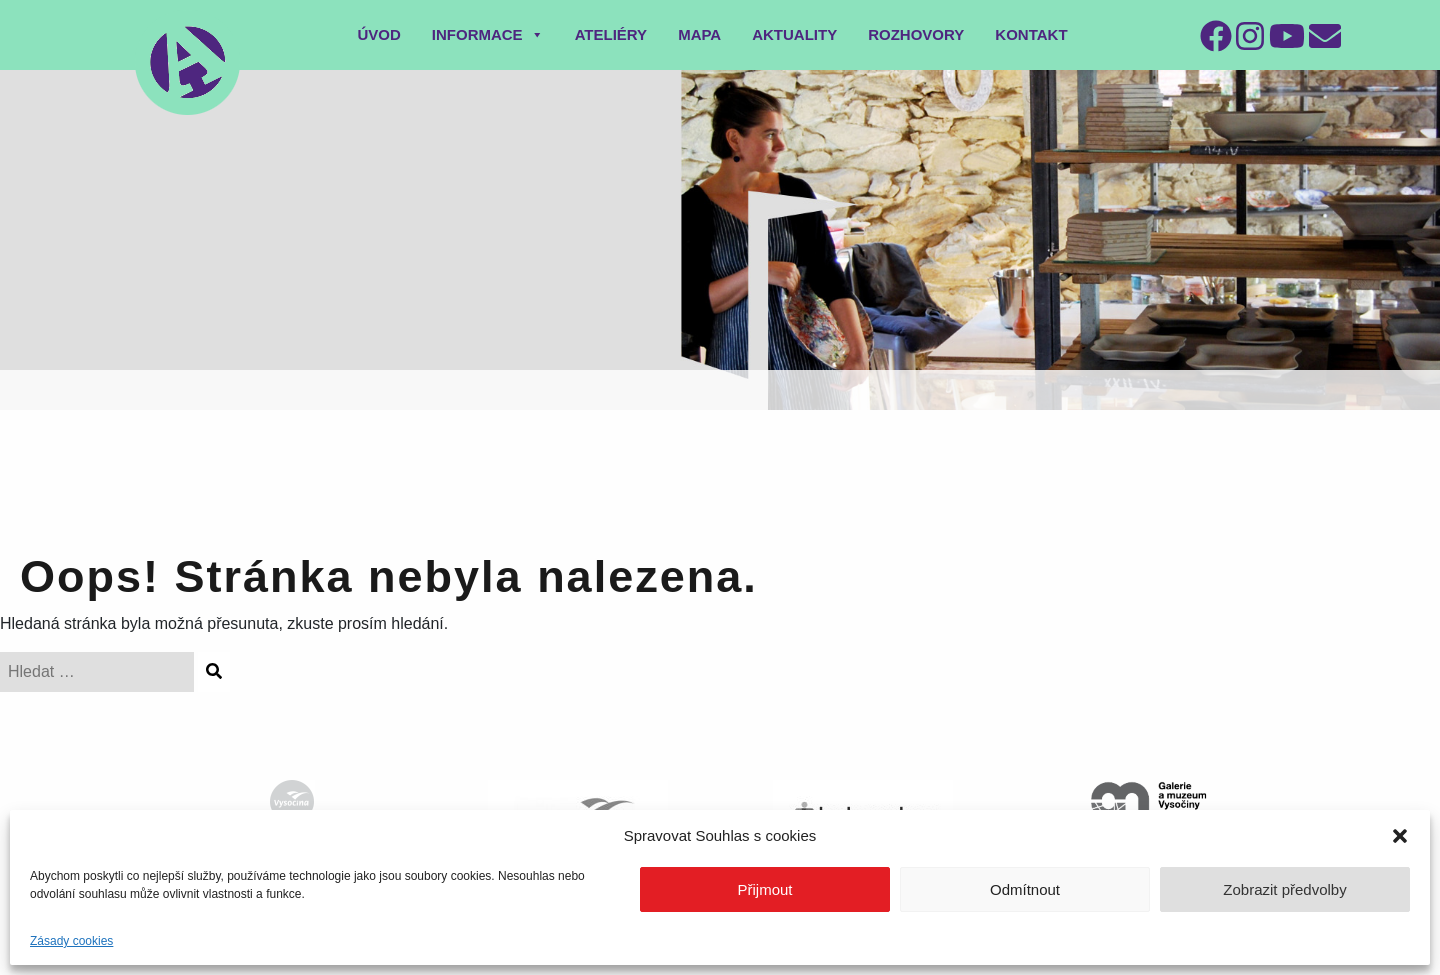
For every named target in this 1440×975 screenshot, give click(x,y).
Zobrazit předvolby (1284, 889)
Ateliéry (611, 34)
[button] (1400, 836)
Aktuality (794, 34)
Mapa (699, 34)
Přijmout (764, 889)
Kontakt (1031, 34)
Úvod (378, 34)
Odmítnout (1025, 889)
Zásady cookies (71, 941)
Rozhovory (916, 34)
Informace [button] (488, 34)
